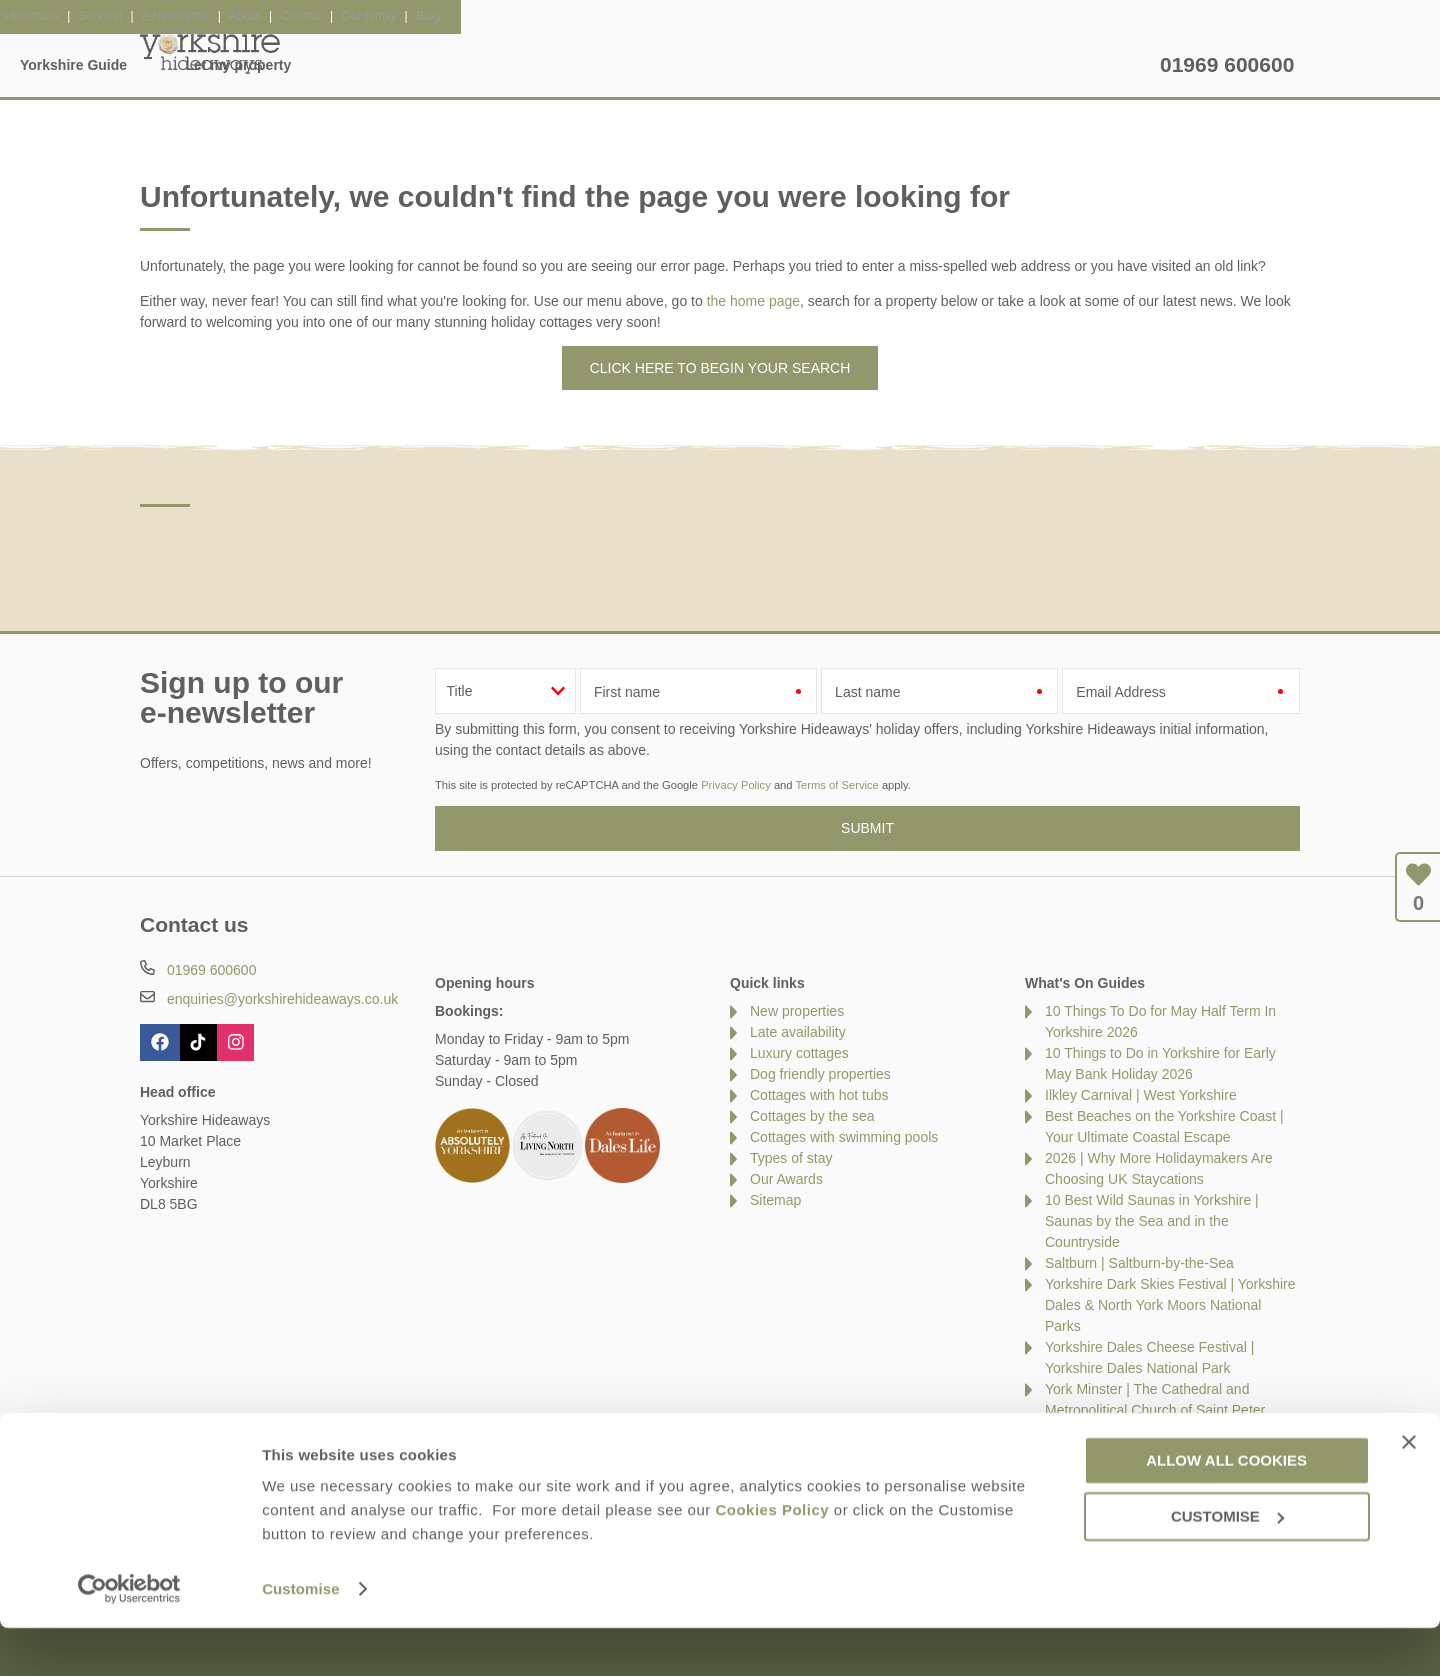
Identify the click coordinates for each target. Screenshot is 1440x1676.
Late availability (798, 1032)
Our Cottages (451, 65)
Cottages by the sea (812, 1116)
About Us (244, 1452)
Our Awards (786, 1179)
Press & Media (473, 1452)
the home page (753, 301)
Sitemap (775, 1200)
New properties (797, 1011)
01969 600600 (1227, 64)
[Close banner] (1409, 1490)
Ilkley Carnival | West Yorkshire (1141, 1095)
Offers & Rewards (742, 65)
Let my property (1078, 65)
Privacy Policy (736, 785)
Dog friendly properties (820, 1074)
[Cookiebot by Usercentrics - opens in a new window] (129, 1637)
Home (328, 65)
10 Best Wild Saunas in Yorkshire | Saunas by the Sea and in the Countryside (1152, 1221)
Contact (164, 1452)
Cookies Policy (772, 1557)
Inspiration (590, 65)
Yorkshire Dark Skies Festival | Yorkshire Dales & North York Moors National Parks (1170, 1305)
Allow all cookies (1226, 1507)
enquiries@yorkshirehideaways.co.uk (282, 999)
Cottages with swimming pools (844, 1137)
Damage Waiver (350, 1452)
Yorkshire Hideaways (210, 50)
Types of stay (791, 1158)
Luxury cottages (799, 1053)
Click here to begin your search (720, 368)
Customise (301, 1636)
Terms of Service (836, 785)
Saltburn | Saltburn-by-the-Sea (1139, 1263)
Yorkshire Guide (912, 65)
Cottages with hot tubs (819, 1095)
